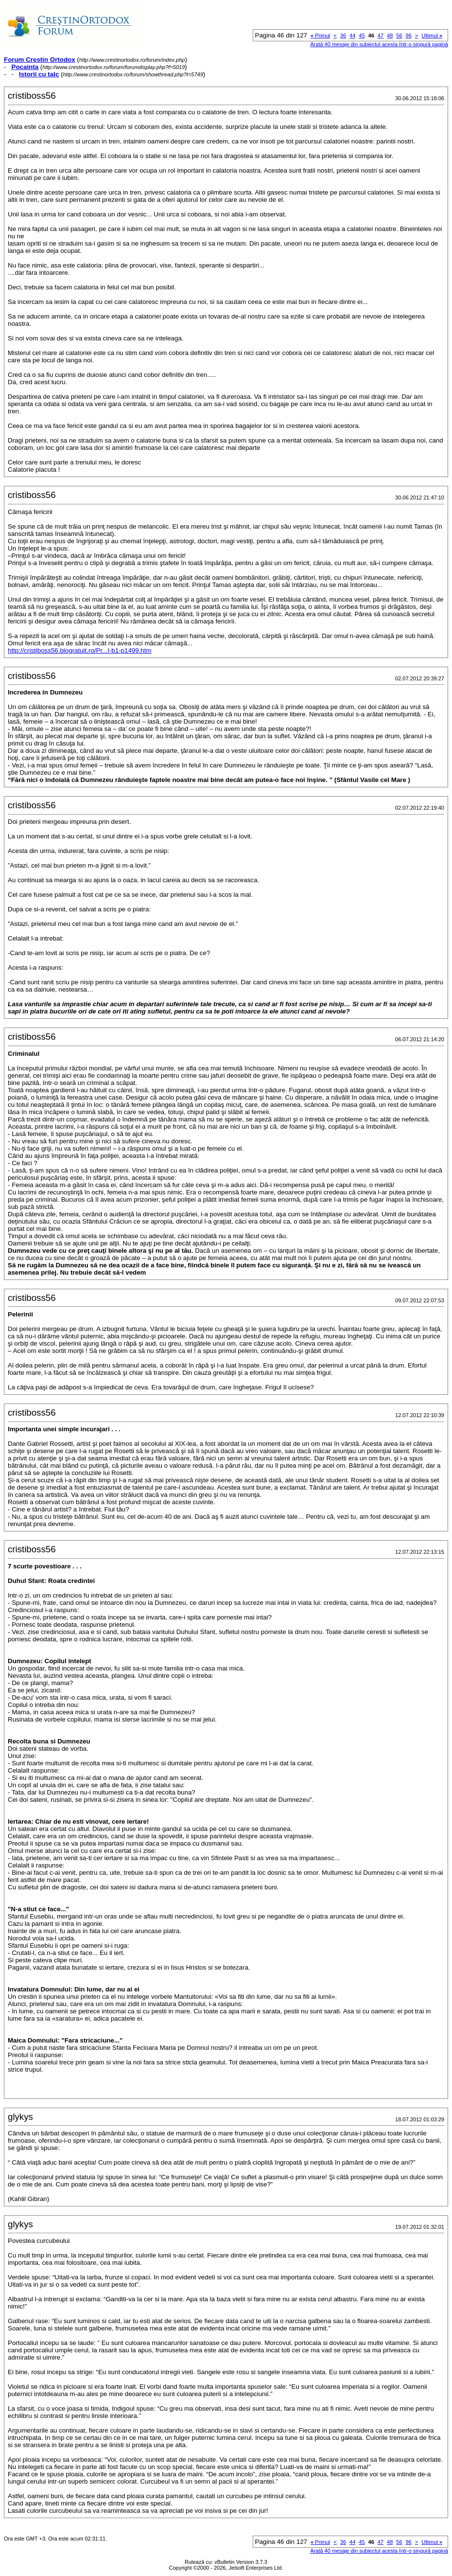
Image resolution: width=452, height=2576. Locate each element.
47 (380, 35)
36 (343, 35)
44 (352, 35)
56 (399, 35)
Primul (320, 35)
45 (362, 35)
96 (409, 35)
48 (390, 35)
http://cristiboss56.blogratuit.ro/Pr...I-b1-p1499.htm (80, 650)
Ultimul (431, 35)
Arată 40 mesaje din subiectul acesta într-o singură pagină (379, 44)
